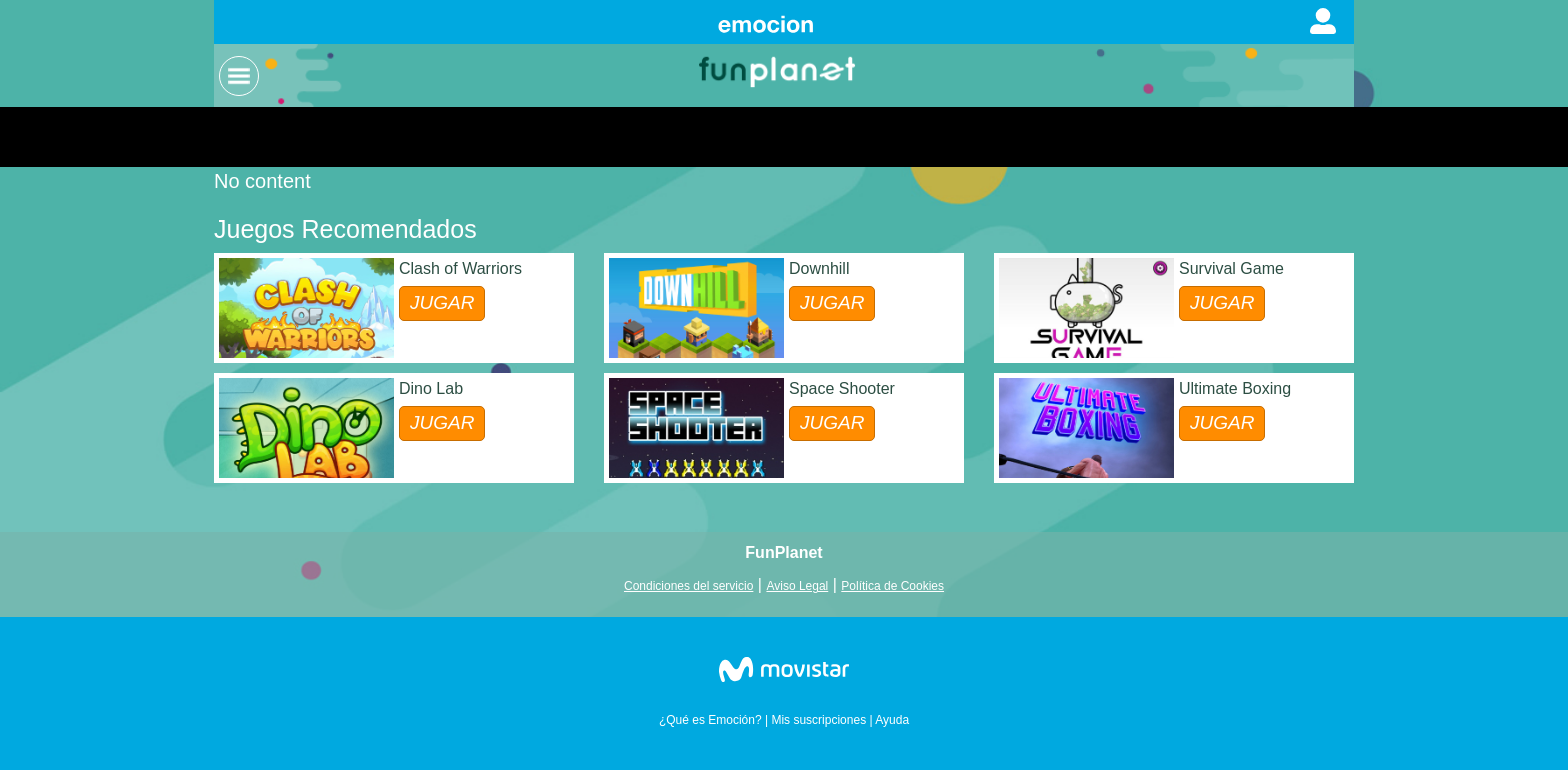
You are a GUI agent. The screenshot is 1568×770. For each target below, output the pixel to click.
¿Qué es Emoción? (710, 720)
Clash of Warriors (460, 268)
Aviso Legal (797, 586)
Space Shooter (842, 388)
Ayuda (892, 720)
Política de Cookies (892, 586)
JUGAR (442, 302)
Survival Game (1231, 268)
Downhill (819, 268)
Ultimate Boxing (1235, 388)
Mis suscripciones (818, 720)
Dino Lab (431, 388)
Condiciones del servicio (688, 586)
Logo (779, 70)
